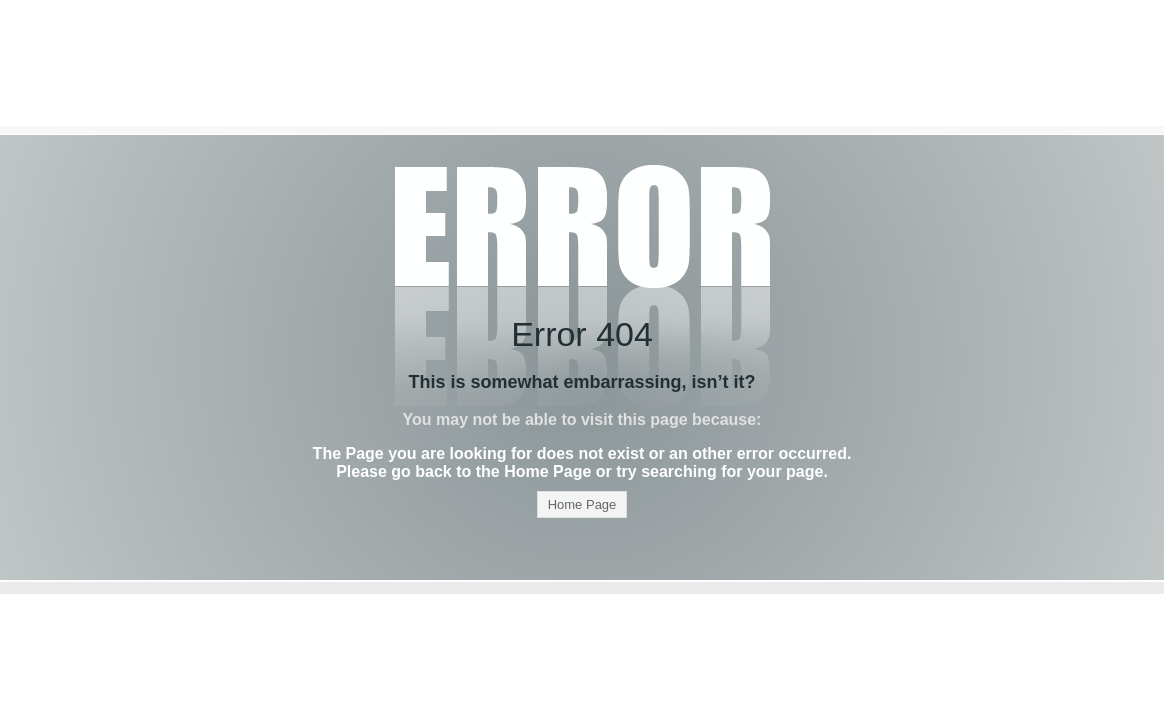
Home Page (582, 504)
